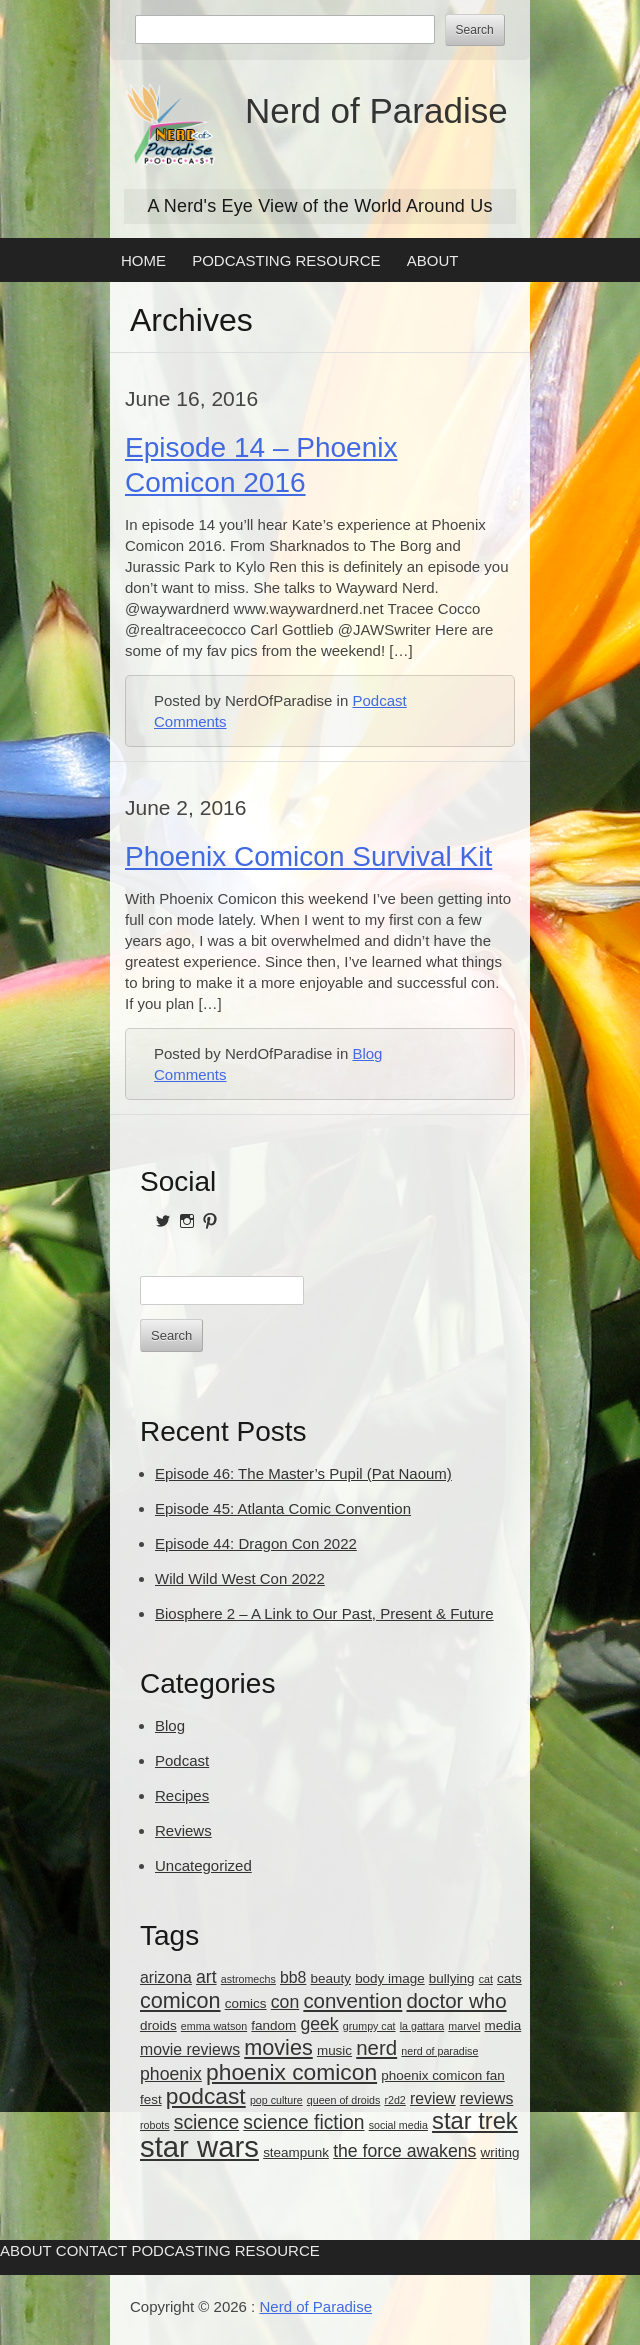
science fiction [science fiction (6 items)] (303, 2122)
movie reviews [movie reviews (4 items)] (190, 2049)
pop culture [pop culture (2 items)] (276, 2100)
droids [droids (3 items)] (158, 2025)
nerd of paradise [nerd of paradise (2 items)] (439, 2051)
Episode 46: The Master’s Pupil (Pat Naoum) (303, 1473)
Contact (91, 2250)
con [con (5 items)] (285, 2002)
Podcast (379, 700)
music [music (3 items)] (334, 2050)
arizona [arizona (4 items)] (166, 1977)
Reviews (183, 1830)
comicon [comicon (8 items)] (180, 2000)
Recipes (182, 1795)
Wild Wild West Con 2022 (240, 1578)
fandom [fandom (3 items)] (273, 2025)
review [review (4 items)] (433, 2098)
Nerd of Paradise (376, 110)
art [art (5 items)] (206, 1977)
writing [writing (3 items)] (500, 2152)
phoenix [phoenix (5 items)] (171, 2074)
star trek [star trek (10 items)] (475, 2121)
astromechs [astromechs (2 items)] (248, 1979)
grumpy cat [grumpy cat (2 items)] (369, 2026)
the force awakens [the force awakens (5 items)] (404, 2151)
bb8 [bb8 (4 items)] (293, 1977)
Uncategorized (203, 1865)
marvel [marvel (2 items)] (464, 2026)
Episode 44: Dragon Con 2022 (256, 1543)
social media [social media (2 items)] (398, 2125)
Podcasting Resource (286, 260)
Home (143, 260)
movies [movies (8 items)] (278, 2047)
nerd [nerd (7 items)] (376, 2047)
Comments (190, 721)
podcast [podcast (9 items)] (206, 2096)
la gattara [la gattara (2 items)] (422, 2026)
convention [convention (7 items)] (352, 2000)
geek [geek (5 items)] (319, 2024)
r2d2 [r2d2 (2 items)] (394, 2100)
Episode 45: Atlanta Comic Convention (283, 1508)
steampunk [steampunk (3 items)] (296, 2152)
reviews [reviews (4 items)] (487, 2098)
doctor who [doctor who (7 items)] (456, 2000)
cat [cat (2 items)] (486, 1979)
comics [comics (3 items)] (246, 2003)
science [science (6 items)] (206, 2122)
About (433, 260)
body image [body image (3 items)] (390, 1978)
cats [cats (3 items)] (509, 1978)
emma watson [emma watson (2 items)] (214, 2026)
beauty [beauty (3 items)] (331, 1978)
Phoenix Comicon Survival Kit (308, 856)
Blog (367, 1053)
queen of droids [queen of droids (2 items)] (343, 2100)
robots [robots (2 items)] (155, 2125)
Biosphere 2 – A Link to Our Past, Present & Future (324, 1613)
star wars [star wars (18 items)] (199, 2146)
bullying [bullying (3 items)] (452, 1978)
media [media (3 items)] (503, 2025)
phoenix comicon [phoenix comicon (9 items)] (291, 2072)
